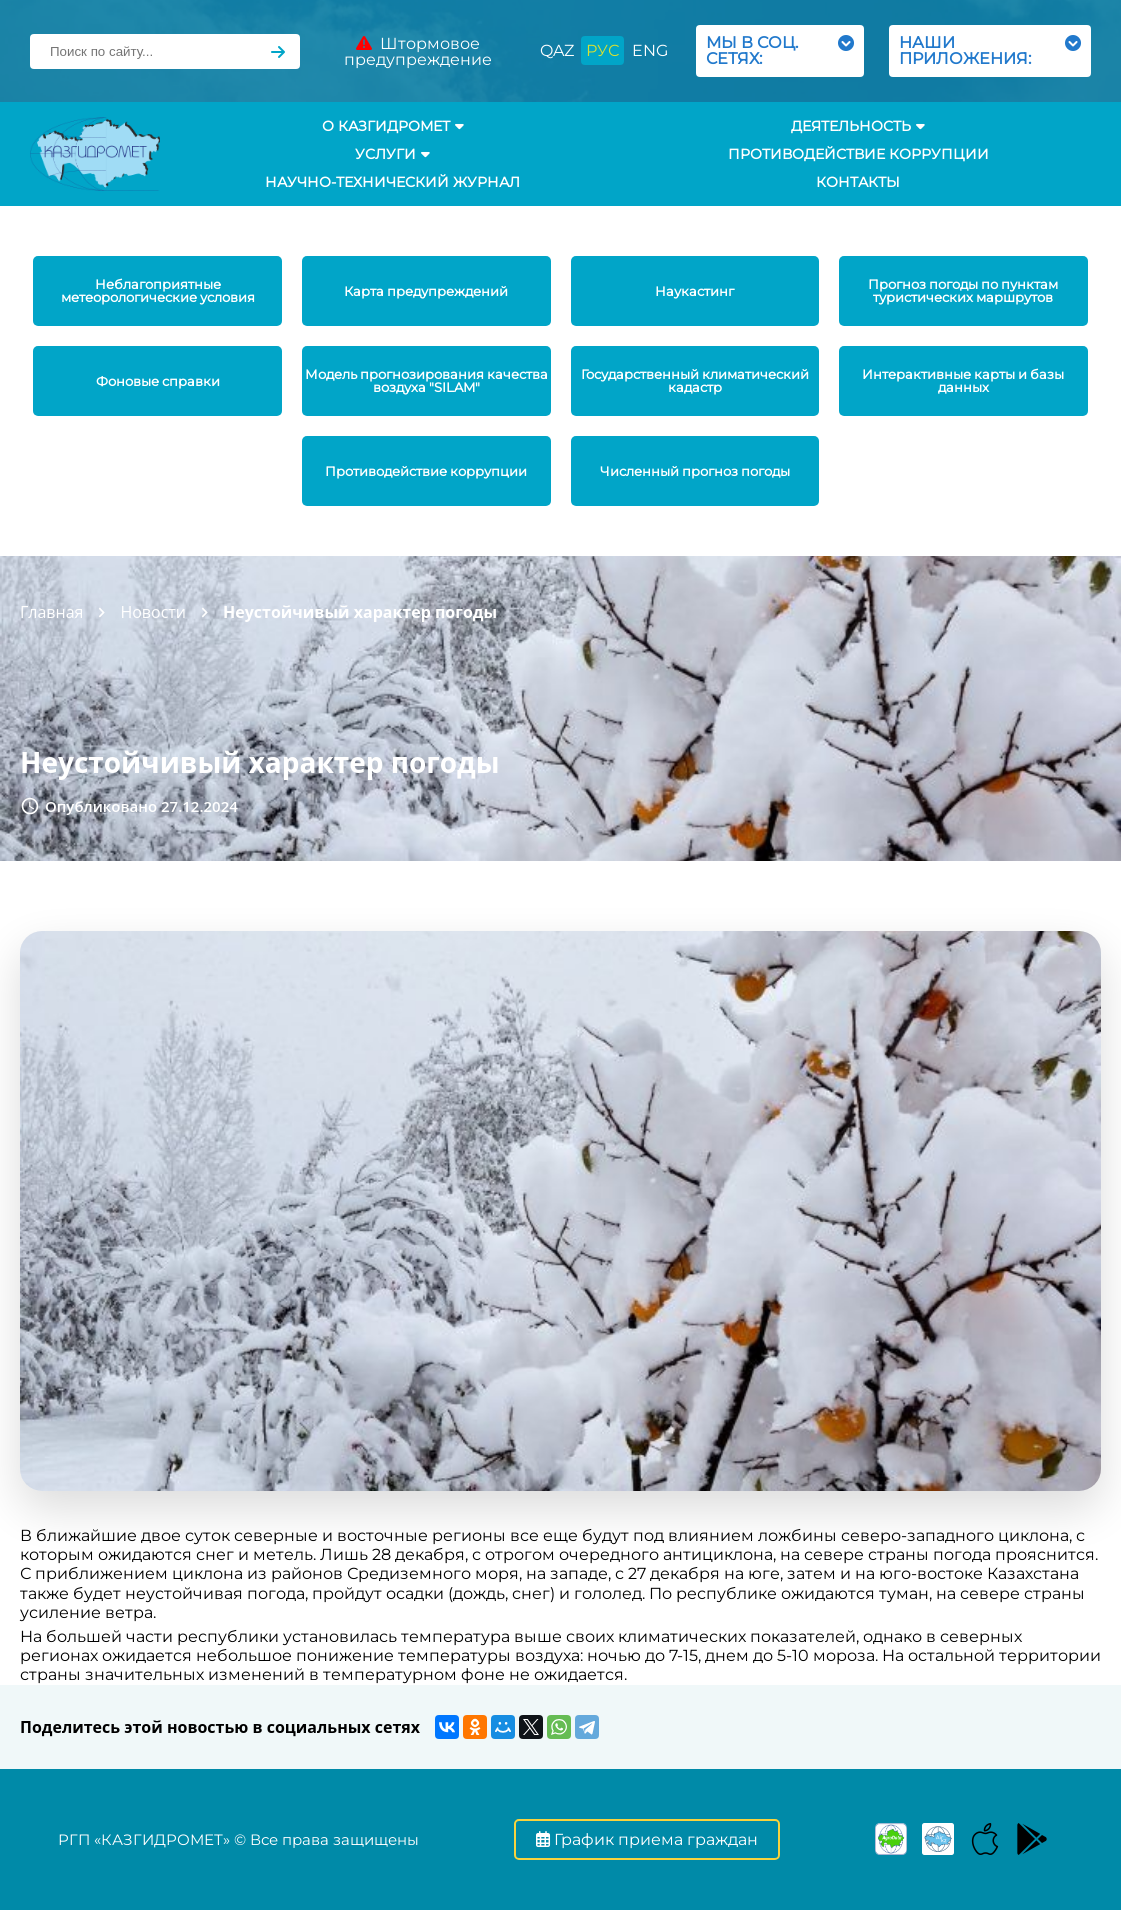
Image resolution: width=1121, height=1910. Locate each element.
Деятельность (858, 126)
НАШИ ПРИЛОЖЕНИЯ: (990, 50)
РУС (602, 50)
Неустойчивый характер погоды (360, 612)
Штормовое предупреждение (418, 51)
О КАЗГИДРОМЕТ (393, 126)
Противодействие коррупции (858, 154)
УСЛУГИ (392, 154)
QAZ (557, 50)
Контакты (858, 182)
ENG (650, 50)
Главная (51, 612)
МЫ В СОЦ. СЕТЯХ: (780, 50)
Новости (153, 612)
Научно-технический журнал (392, 182)
